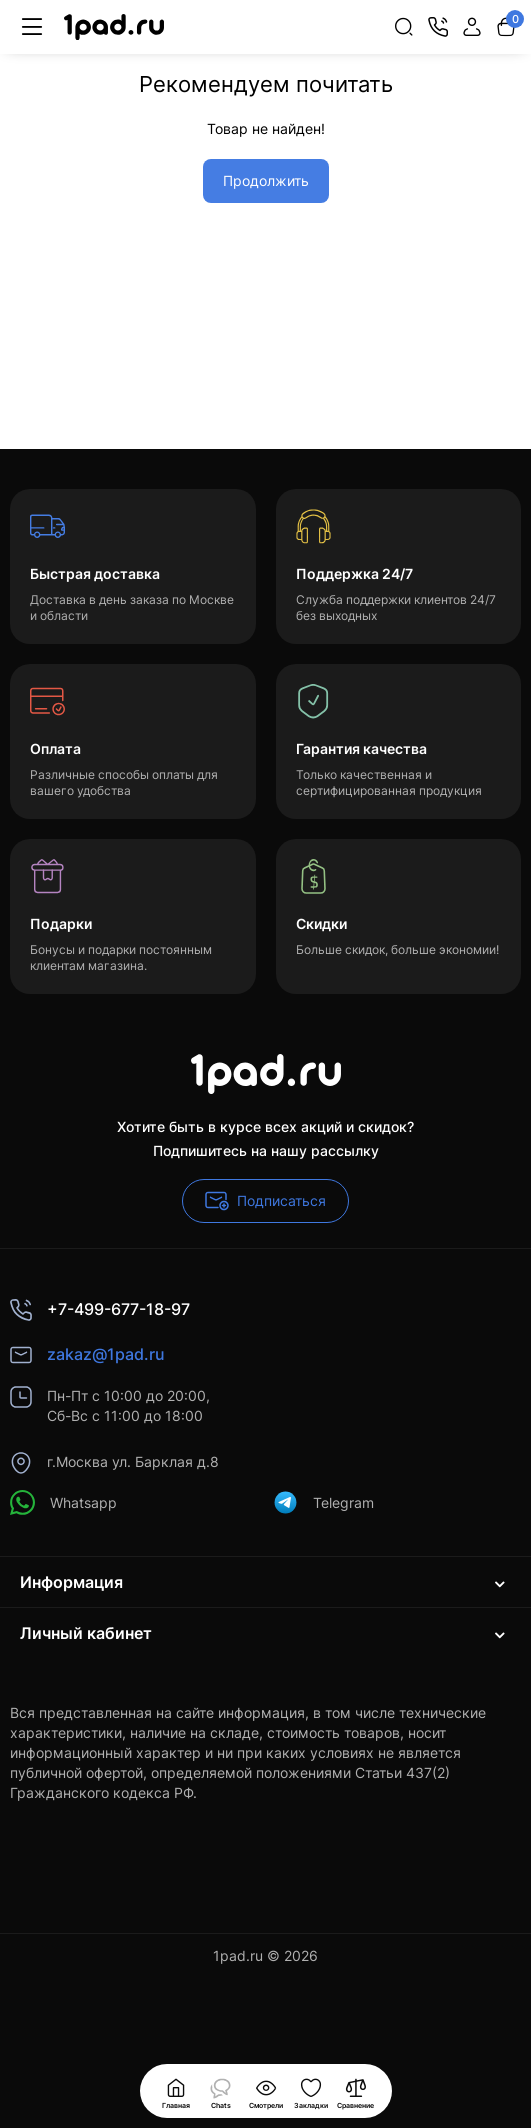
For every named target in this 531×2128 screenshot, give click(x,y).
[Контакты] (438, 27)
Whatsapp (63, 1502)
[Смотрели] (221, 2091)
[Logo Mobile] (114, 27)
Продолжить (266, 180)
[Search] (404, 27)
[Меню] (32, 27)
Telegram (323, 1502)
